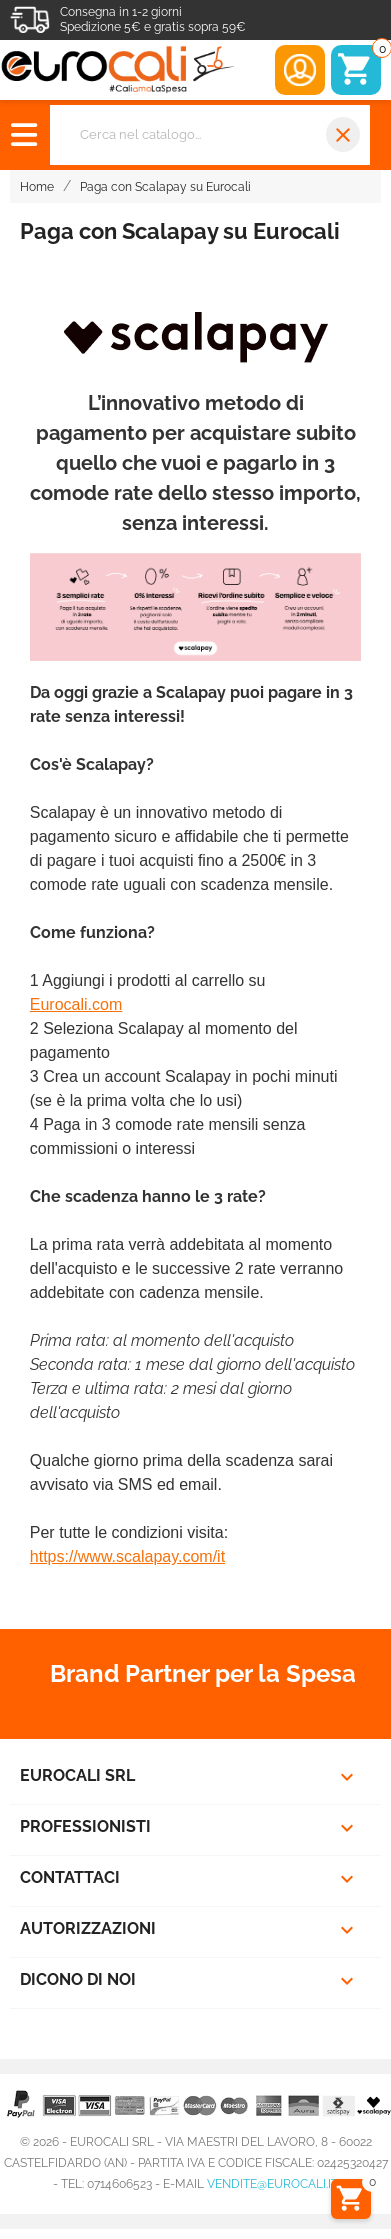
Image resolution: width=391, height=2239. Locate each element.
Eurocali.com (76, 1004)
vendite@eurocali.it (272, 2184)
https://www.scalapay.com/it (127, 1556)
